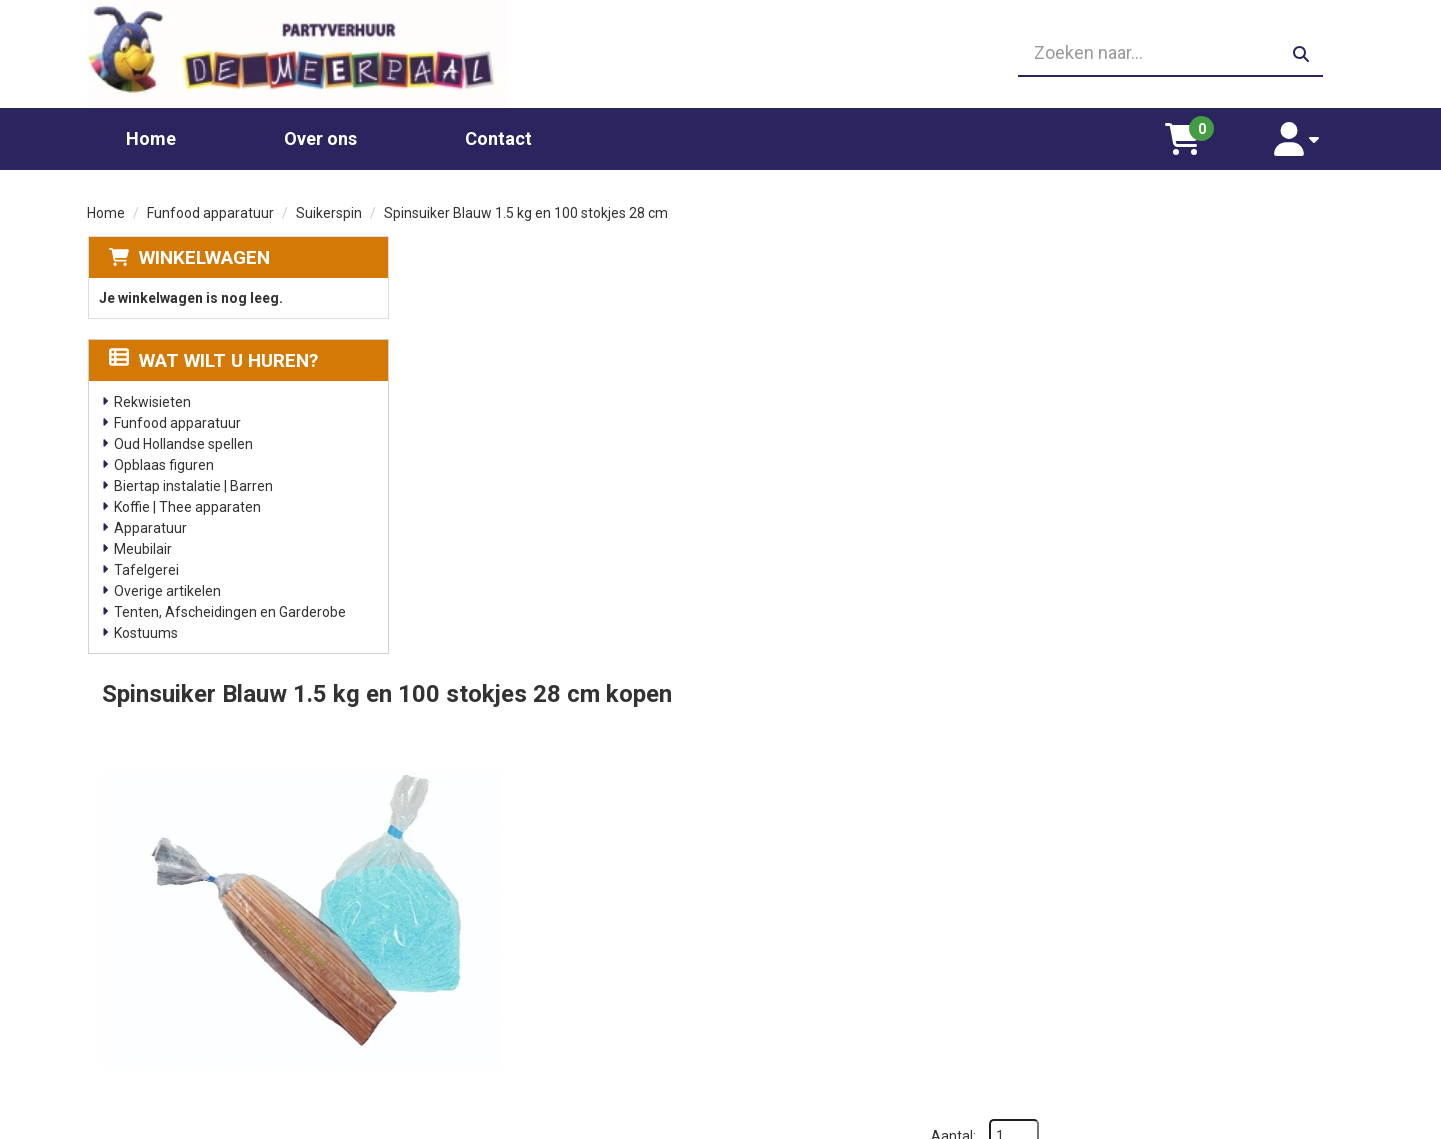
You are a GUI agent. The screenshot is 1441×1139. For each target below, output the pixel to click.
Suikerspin (329, 208)
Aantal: (1249, 293)
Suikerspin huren (485, 978)
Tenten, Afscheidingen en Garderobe (229, 607)
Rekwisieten (151, 397)
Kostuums (145, 628)
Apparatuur (149, 523)
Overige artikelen (166, 586)
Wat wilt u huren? (212, 355)
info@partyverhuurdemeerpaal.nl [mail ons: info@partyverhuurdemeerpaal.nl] (235, 1009)
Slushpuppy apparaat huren (519, 1018)
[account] (1303, 134)
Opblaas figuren (163, 460)
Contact (498, 133)
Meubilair (142, 544)
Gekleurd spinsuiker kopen (514, 998)
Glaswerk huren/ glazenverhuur (531, 938)
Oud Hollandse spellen (182, 439)
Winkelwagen (203, 252)
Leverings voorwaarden (1140, 918)
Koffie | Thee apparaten (186, 502)
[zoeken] (1300, 52)
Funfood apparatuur (210, 208)
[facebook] (1336, 1122)
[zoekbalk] (1152, 52)
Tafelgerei (145, 565)
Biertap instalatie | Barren (192, 481)
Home (151, 133)
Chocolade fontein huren (510, 918)
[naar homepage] (288, 51)
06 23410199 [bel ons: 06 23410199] (172, 975)
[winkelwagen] (1200, 134)
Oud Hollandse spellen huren (521, 1038)
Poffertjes (464, 1058)
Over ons (320, 133)
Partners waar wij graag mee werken (865, 918)
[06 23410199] (721, 52)
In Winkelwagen (1257, 461)
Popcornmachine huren (506, 958)
